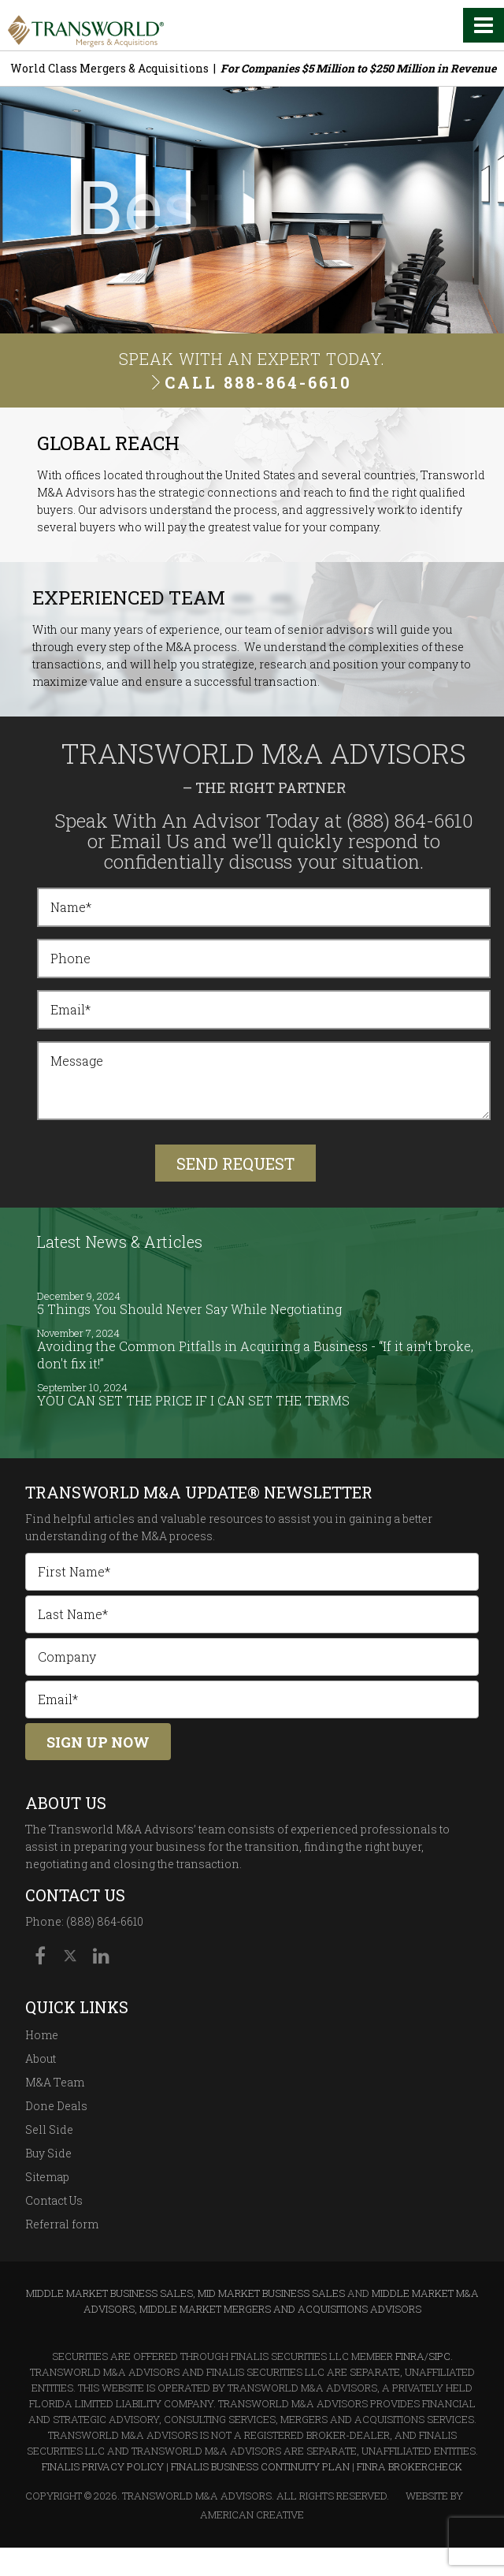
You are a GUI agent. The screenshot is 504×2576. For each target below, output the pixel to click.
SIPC (439, 2356)
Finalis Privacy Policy (103, 2466)
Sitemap (47, 2176)
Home (41, 2034)
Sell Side (49, 2129)
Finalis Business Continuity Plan (260, 2466)
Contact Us (54, 2200)
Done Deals (56, 2105)
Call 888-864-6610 (258, 382)
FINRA (409, 2356)
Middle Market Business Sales (109, 2293)
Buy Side (48, 2153)
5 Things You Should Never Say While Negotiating (189, 1309)
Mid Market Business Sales (271, 2293)
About (40, 2058)
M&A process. (178, 1535)
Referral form (61, 2224)
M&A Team (54, 2082)
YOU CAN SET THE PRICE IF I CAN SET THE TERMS (193, 1400)
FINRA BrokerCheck (409, 2466)
